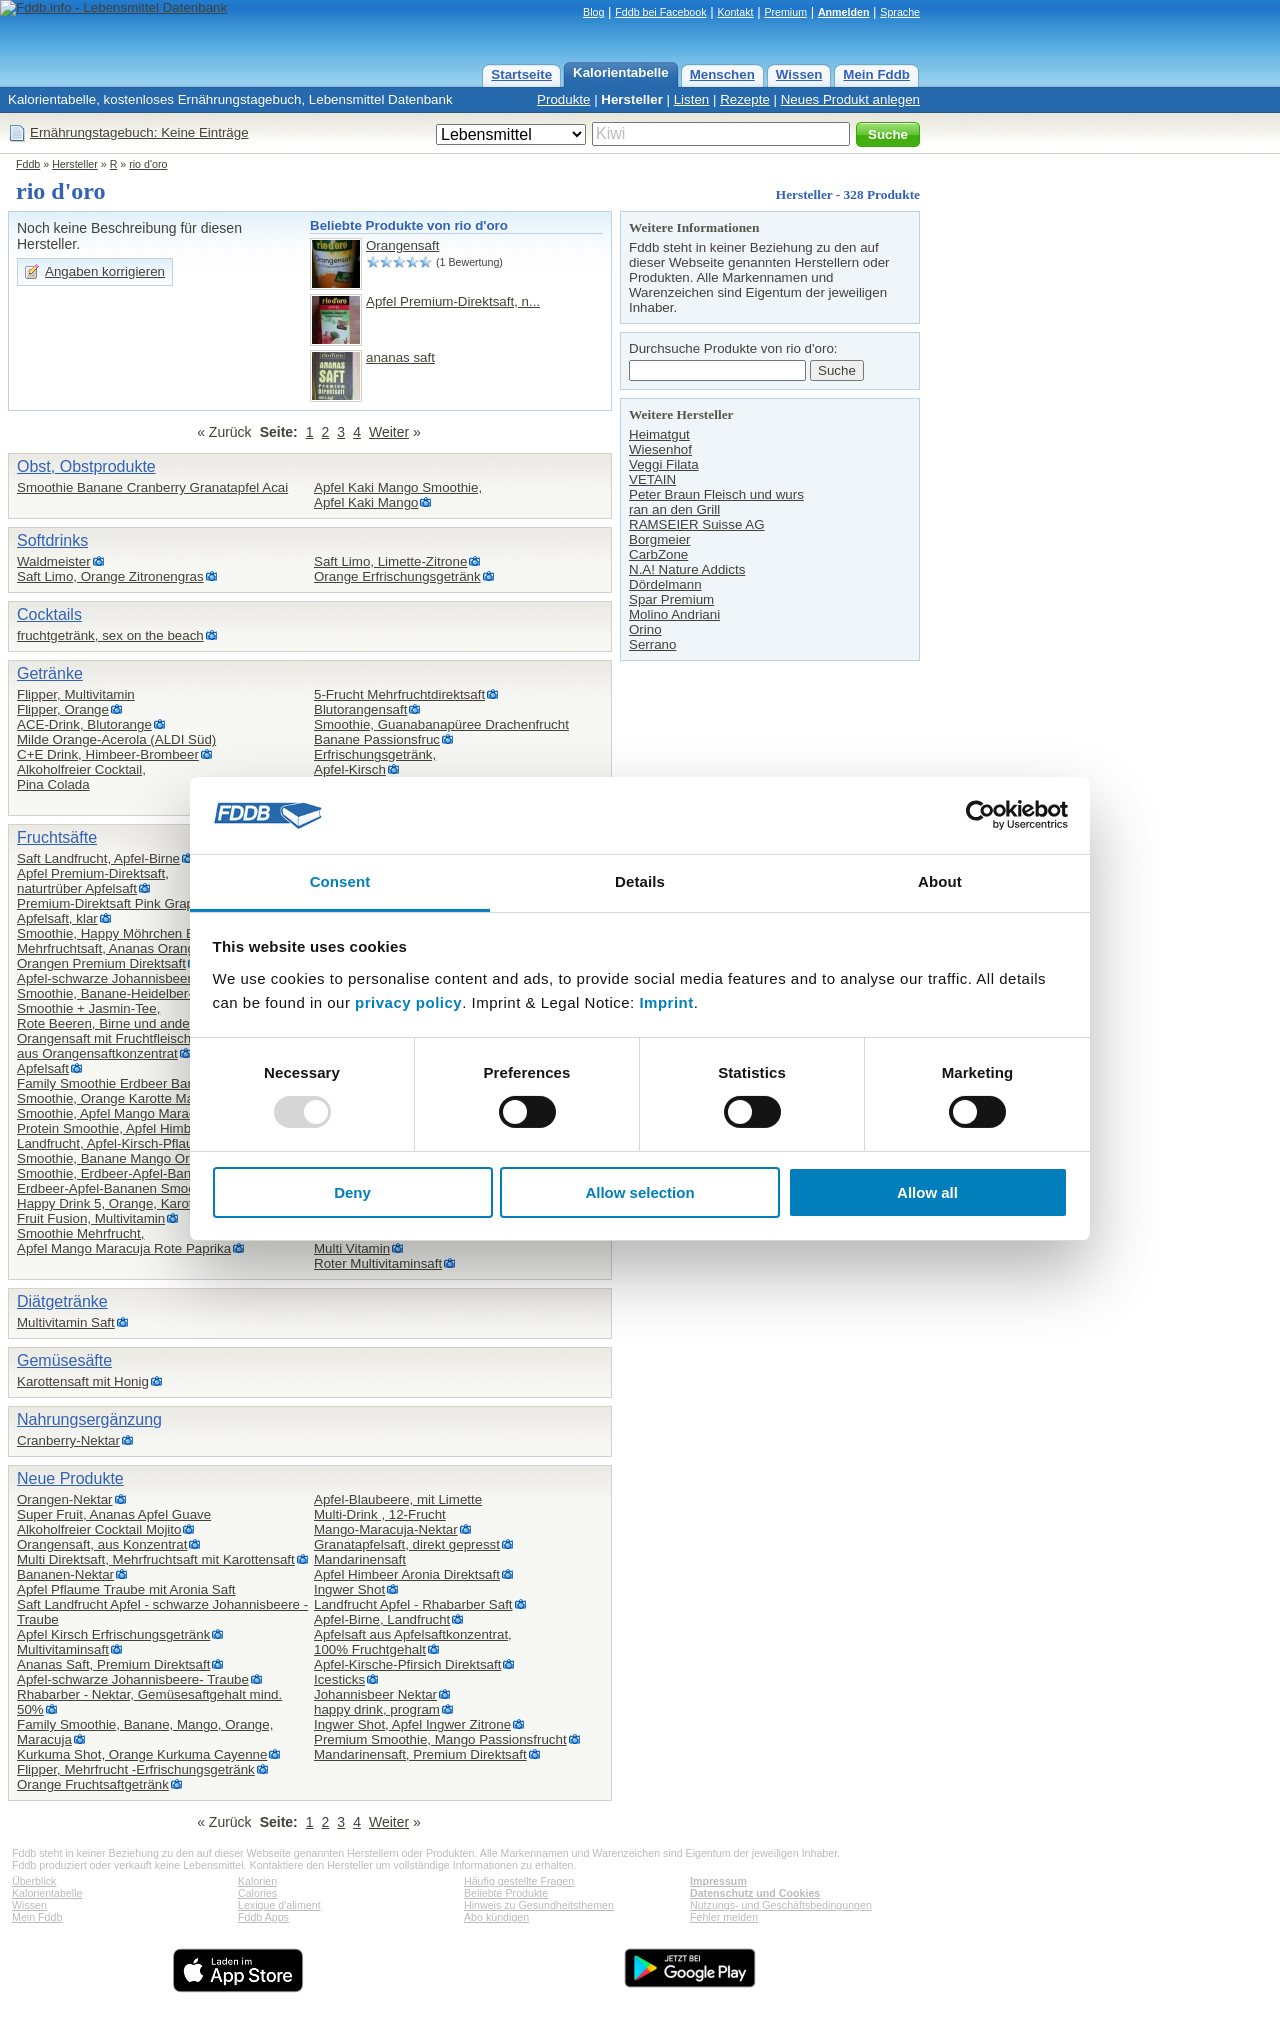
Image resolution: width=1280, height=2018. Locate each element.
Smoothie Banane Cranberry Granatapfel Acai (152, 487)
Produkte (563, 99)
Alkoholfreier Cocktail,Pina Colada (81, 777)
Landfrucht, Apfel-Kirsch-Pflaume (114, 1143)
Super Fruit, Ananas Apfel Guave (114, 1514)
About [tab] (940, 881)
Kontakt (735, 12)
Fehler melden (724, 1917)
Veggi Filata (664, 464)
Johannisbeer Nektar (375, 1694)
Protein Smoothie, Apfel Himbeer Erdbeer (139, 1128)
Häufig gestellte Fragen (519, 1881)
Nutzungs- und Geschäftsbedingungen (781, 1905)
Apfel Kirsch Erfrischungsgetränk (113, 1634)
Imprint (666, 1002)
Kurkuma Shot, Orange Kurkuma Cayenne (142, 1754)
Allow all (927, 1192)
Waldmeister (54, 561)
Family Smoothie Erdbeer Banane (117, 1083)
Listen (692, 99)
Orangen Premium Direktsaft (101, 963)
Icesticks (339, 1679)
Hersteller (632, 99)
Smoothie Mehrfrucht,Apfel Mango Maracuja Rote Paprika (124, 1241)
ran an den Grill (674, 509)
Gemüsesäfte (64, 1360)
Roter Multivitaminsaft (378, 1263)
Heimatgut (659, 434)
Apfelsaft (43, 1068)
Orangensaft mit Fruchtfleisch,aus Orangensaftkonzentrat (106, 1046)
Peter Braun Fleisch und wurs (716, 494)
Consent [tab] (340, 881)
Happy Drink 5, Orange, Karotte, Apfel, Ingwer (154, 1203)
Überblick (34, 1881)
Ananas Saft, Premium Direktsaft (113, 1664)
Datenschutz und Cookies (755, 1893)
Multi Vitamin (352, 1248)
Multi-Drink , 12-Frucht (380, 1514)
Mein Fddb (876, 74)
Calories (257, 1893)
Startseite (521, 74)
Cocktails (49, 614)
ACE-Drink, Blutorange (84, 724)
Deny (352, 1192)
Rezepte (745, 99)
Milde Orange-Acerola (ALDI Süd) (116, 739)
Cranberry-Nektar (68, 1440)
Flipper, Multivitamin (76, 694)
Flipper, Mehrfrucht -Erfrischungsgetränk (136, 1769)
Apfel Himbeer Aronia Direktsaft (407, 1574)
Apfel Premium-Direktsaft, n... (453, 301)
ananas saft (400, 357)
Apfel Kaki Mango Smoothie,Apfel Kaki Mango (398, 495)
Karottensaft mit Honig (83, 1381)
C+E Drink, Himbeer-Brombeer (108, 754)
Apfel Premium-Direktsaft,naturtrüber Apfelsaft (93, 881)
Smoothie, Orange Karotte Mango (116, 1098)
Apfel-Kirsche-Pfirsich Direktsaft (407, 1664)
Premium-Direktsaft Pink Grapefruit (120, 903)
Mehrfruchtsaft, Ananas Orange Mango (132, 948)
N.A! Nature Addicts (687, 569)
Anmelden (844, 12)
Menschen (722, 74)
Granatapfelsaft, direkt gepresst (407, 1544)
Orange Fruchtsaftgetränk (93, 1784)
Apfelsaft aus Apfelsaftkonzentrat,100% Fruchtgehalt (413, 1642)
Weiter (389, 432)
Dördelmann (665, 584)
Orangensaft (402, 245)
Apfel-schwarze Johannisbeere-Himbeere (139, 978)
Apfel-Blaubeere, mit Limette (398, 1499)
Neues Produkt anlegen (850, 99)
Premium (785, 12)
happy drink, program (377, 1709)
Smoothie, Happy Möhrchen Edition (122, 933)
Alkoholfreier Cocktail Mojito (99, 1529)
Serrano (652, 644)
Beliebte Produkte (506, 1893)
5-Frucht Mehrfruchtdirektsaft (399, 694)
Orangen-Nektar (65, 1499)
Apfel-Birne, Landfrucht (382, 1619)
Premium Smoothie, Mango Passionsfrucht (440, 1739)
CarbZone (658, 554)
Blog (593, 12)
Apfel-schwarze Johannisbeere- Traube (133, 1679)
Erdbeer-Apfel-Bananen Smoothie (117, 1188)
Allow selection (639, 1192)
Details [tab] (640, 881)
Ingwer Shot (349, 1589)
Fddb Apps (263, 1917)
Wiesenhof (660, 449)
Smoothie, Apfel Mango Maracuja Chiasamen (150, 1113)
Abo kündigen (496, 1917)
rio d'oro (148, 164)
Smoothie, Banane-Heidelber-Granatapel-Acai (153, 993)
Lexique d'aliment (279, 1905)
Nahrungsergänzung (89, 1419)
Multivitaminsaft (63, 1649)
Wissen (799, 74)
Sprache (900, 12)
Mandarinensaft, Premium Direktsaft (420, 1754)
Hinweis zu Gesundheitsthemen (539, 1905)
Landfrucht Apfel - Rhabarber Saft (413, 1604)
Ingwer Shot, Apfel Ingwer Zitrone (412, 1724)
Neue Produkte (70, 1478)
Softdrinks (52, 540)
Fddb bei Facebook (660, 12)
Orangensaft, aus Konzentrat (102, 1544)
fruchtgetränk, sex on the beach (110, 635)
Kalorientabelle (621, 72)
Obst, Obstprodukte (86, 466)
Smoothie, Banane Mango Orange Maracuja (147, 1158)
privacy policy (408, 1002)
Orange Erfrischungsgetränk (397, 576)
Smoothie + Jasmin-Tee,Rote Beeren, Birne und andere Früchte (133, 1016)
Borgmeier (659, 539)
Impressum (718, 1881)
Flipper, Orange (63, 709)
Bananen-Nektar (65, 1574)
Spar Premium (671, 599)
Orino (645, 629)
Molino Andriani (674, 614)
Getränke (50, 673)
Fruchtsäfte (57, 837)
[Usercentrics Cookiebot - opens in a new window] (980, 815)
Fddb (28, 164)
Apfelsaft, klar (57, 918)
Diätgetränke (62, 1301)
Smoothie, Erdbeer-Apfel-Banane (115, 1173)
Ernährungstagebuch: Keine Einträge (139, 132)
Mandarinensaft (360, 1559)
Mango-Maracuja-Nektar (386, 1529)
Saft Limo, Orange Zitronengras (110, 576)
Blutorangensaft (360, 709)
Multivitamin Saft (66, 1322)
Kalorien (257, 1881)
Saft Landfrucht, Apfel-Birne (98, 858)
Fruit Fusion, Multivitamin (91, 1218)
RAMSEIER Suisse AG (697, 524)
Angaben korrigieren (105, 271)
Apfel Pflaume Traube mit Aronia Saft (126, 1589)
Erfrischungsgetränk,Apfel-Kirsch (375, 762)
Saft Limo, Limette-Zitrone (390, 561)
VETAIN (652, 479)
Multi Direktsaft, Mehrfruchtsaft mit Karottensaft (156, 1559)
